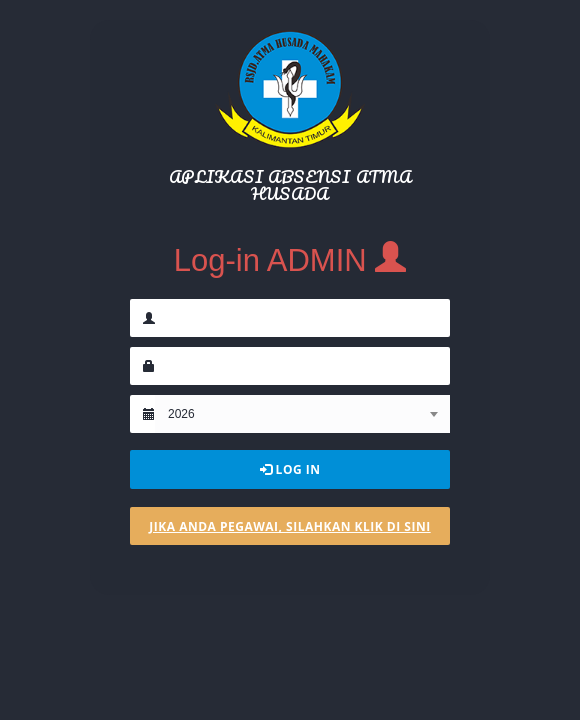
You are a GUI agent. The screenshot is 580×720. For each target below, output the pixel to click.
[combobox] (302, 414)
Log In (290, 469)
